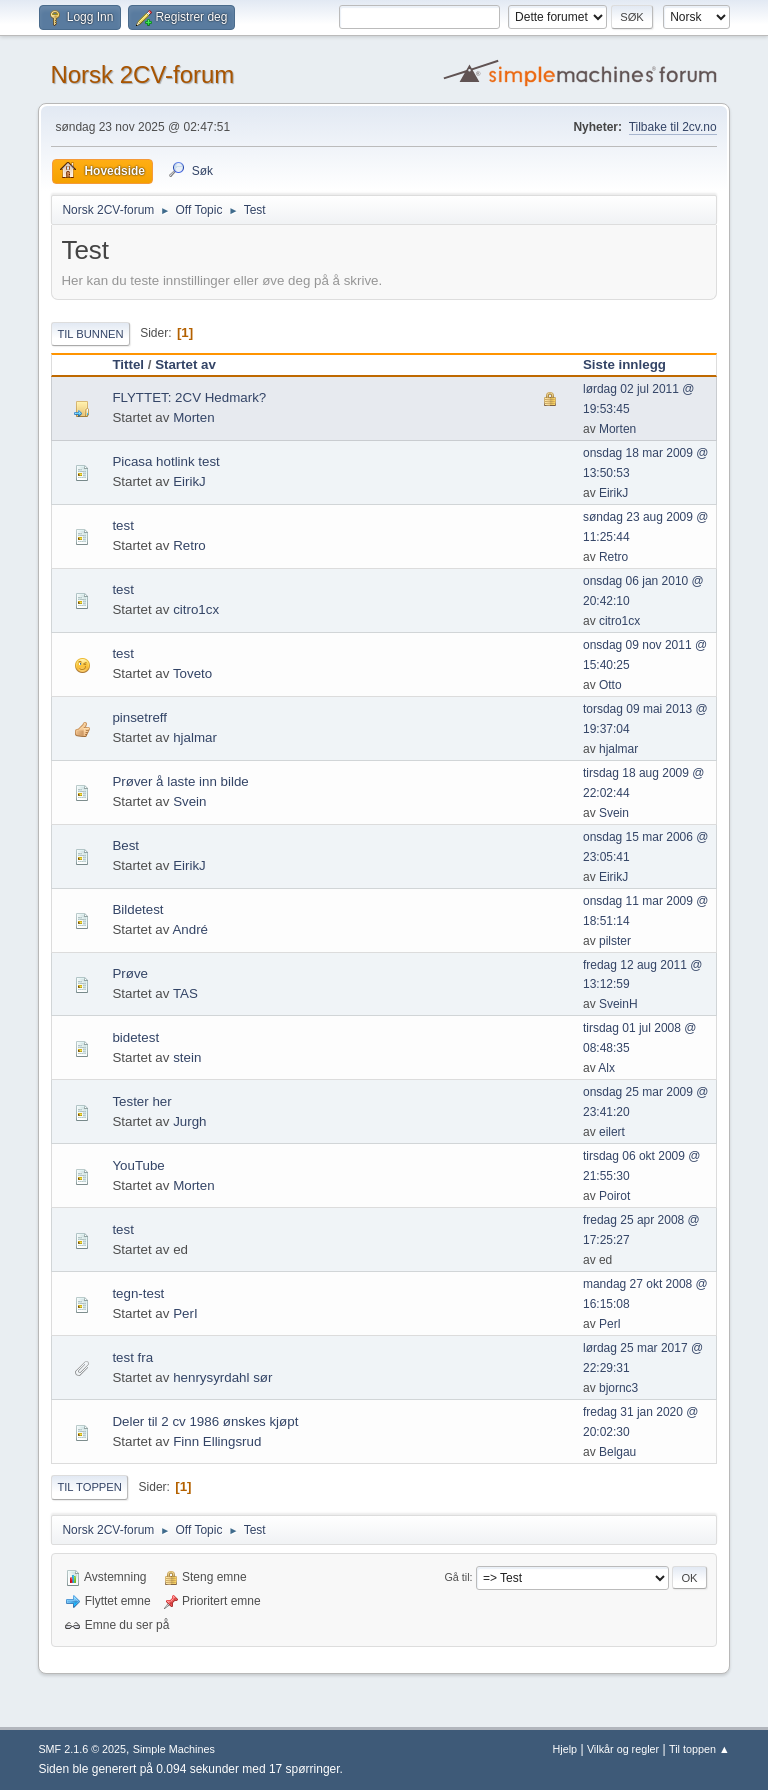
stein (187, 1057)
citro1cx (196, 609)
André (190, 929)
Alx (606, 1068)
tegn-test (138, 1293)
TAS (185, 993)
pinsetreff (139, 717)
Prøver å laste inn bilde (180, 781)
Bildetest (137, 909)
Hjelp (565, 1749)
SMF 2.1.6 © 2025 (82, 1749)
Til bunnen (90, 334)
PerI (185, 1313)
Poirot (614, 1196)
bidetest (135, 1037)
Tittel (128, 364)
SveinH (618, 1004)
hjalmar (195, 737)
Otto (610, 685)
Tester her (141, 1101)
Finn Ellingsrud (217, 1441)
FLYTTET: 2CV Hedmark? (189, 397)
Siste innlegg (624, 364)
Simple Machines (174, 1749)
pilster (615, 941)
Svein (189, 801)
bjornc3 (618, 1388)
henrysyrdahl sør (222, 1377)
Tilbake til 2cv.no (673, 127)
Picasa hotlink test (165, 461)
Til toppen (89, 1487)
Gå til (456, 1577)
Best (125, 845)
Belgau (617, 1452)
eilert (612, 1132)
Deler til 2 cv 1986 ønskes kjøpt (205, 1421)
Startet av (185, 364)
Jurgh (189, 1121)
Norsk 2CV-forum (142, 74)
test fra (132, 1357)
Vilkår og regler (623, 1749)
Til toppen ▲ (699, 1749)
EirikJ (189, 481)
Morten (193, 417)
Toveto (192, 673)
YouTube (138, 1165)
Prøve (130, 973)
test (122, 525)
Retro (189, 545)
